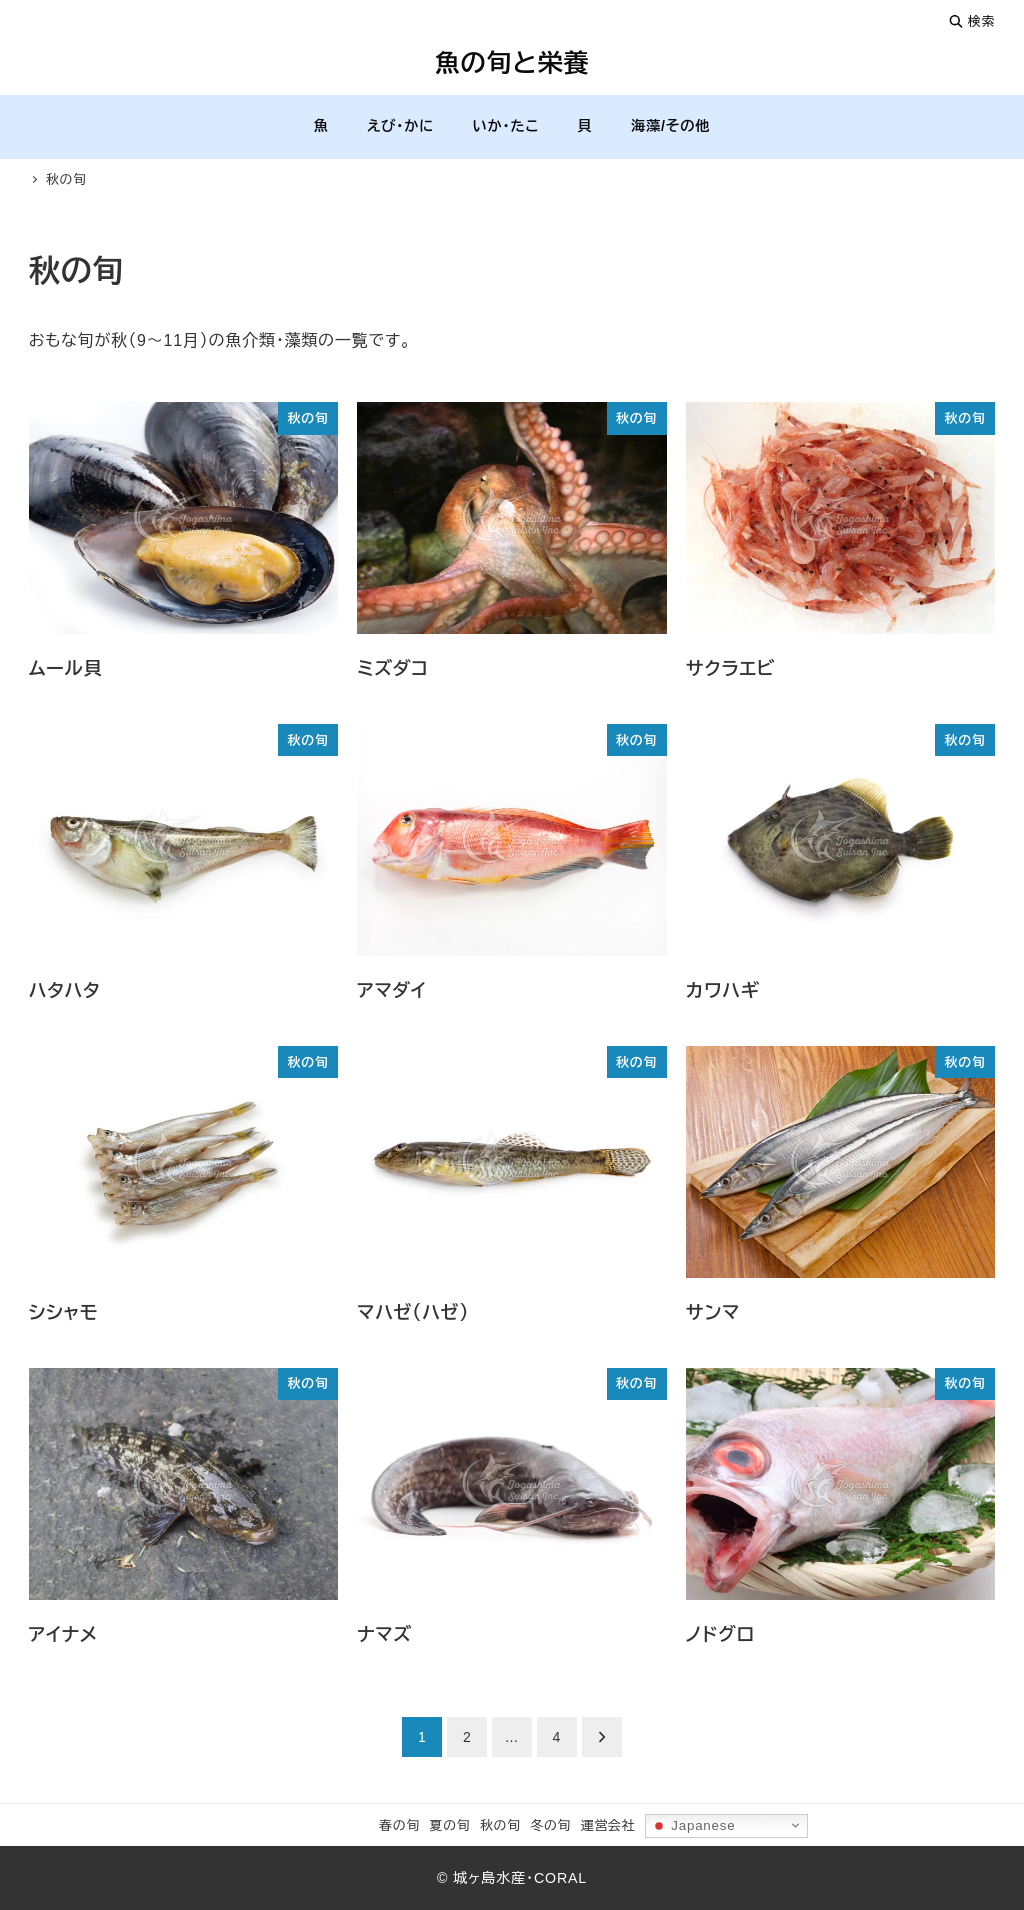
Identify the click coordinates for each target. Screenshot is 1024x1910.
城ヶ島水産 (489, 1878)
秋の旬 (500, 1825)
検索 (972, 21)
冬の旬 (550, 1825)
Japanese (693, 1825)
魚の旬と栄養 (512, 63)
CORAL (560, 1878)
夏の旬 (450, 1825)
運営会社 (608, 1825)
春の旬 (399, 1825)
